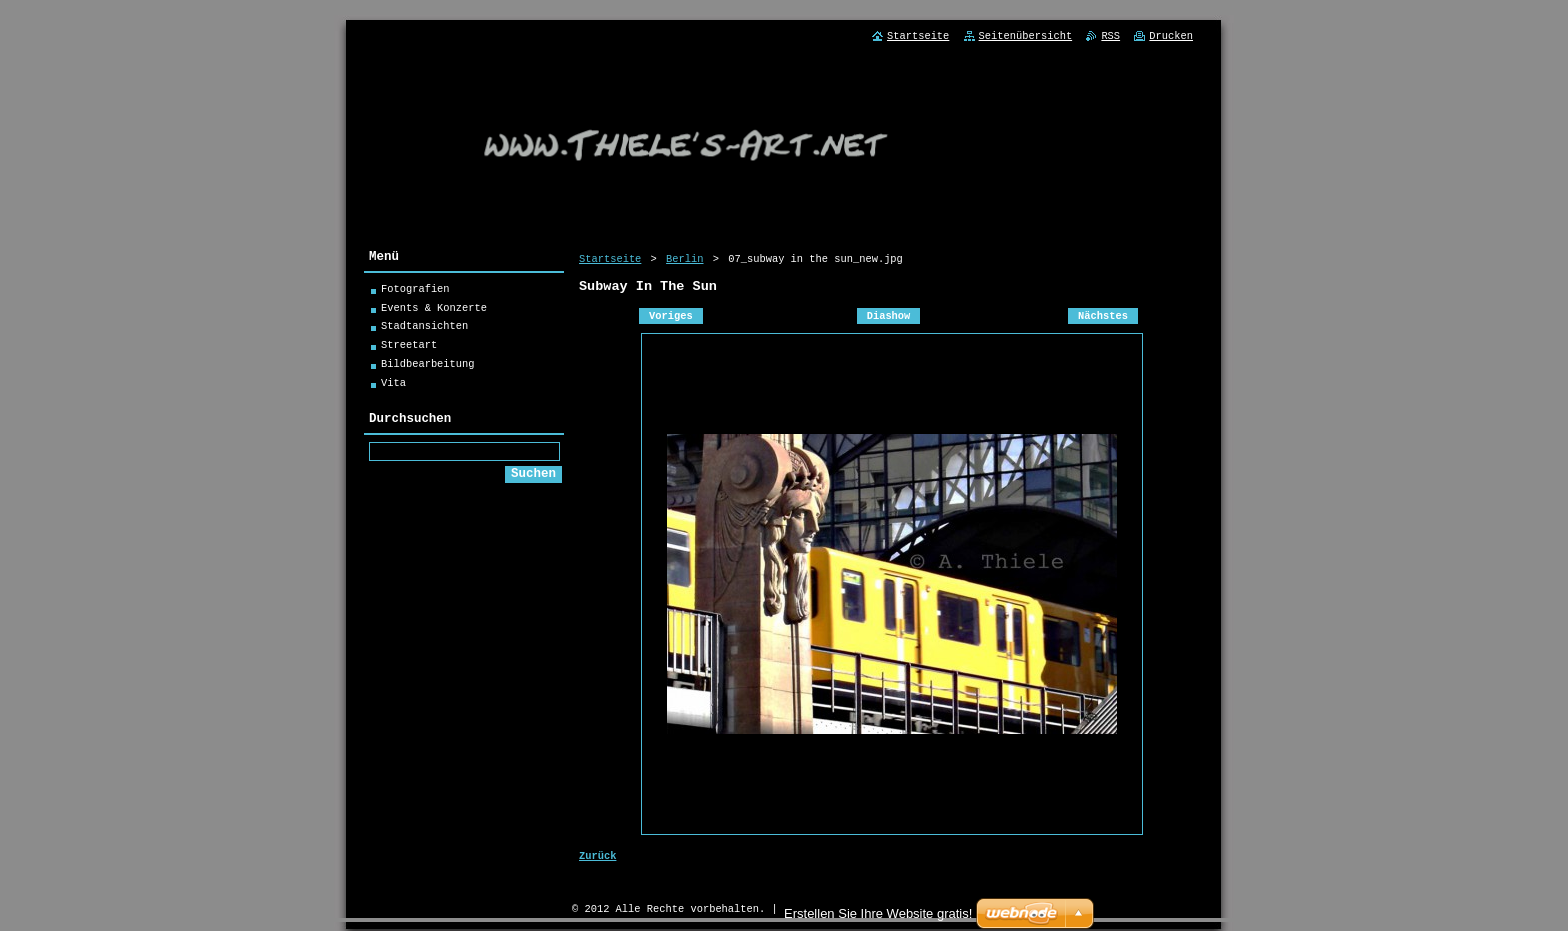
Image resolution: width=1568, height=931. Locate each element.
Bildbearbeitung (428, 367)
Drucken (1171, 36)
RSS (1110, 36)
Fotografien (415, 292)
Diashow (889, 320)
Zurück (597, 862)
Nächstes (1103, 320)
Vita (393, 386)
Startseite (610, 259)
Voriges (671, 320)
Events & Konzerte (434, 311)
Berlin (684, 259)
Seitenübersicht (1026, 36)
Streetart (409, 348)
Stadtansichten (424, 329)
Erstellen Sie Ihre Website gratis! (878, 913)
